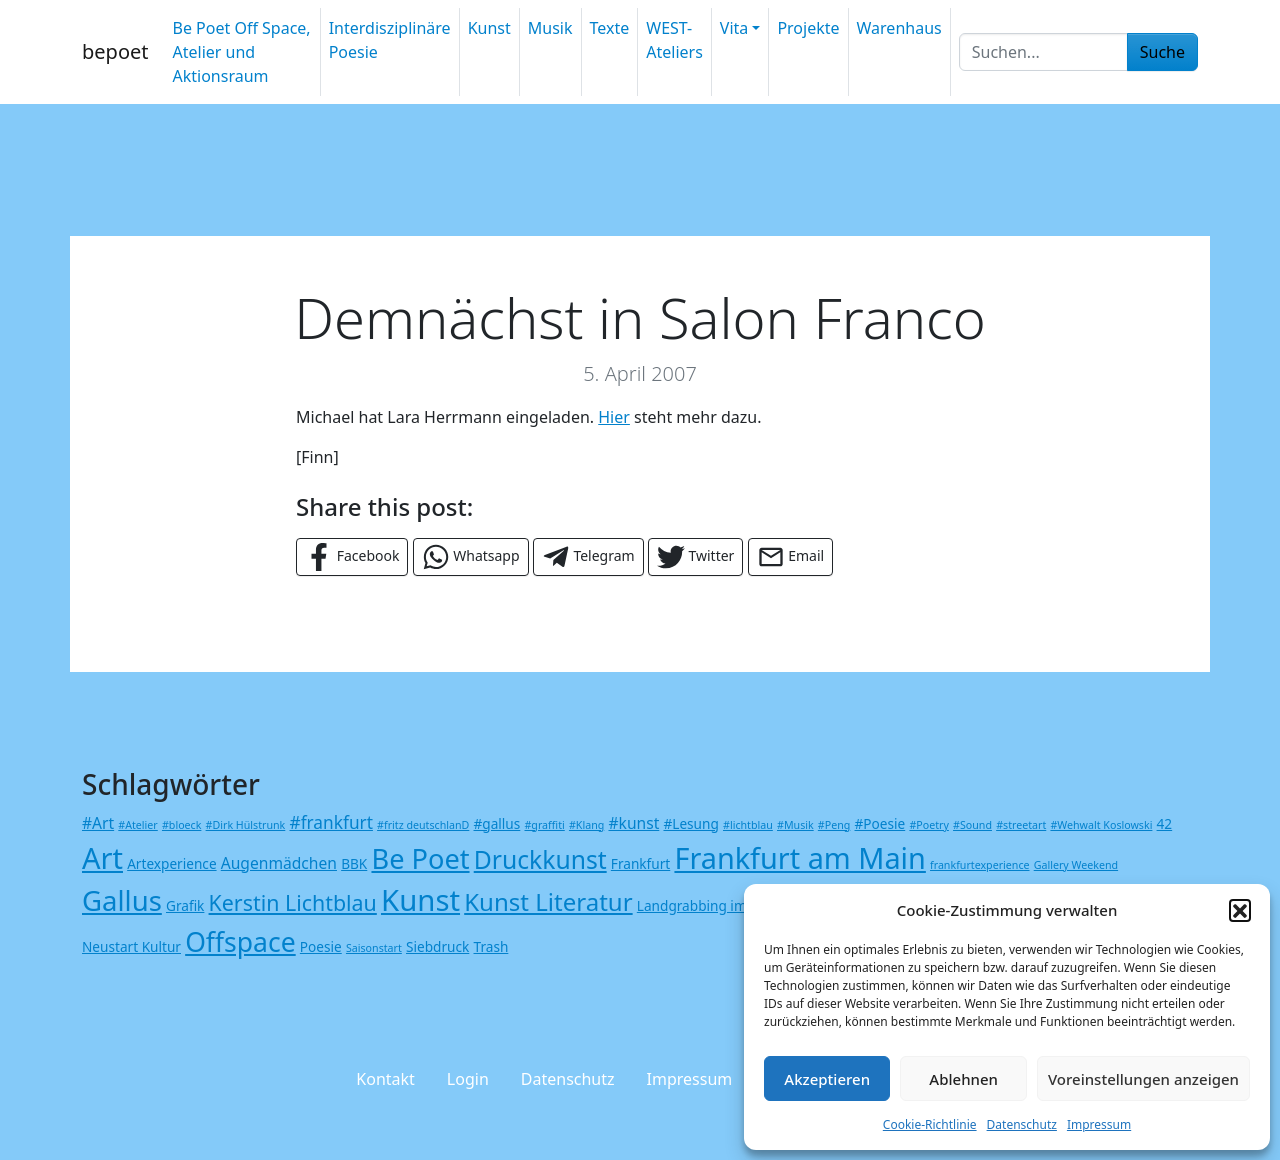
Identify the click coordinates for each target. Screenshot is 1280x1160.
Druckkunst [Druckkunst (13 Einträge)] (540, 859)
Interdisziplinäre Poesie (390, 40)
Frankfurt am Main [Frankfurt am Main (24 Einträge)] (799, 857)
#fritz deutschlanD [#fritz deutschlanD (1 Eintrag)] (423, 825)
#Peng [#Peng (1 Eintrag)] (834, 825)
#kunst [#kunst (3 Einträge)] (633, 823)
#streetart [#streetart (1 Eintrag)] (1021, 825)
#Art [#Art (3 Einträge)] (98, 823)
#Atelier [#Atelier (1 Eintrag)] (137, 825)
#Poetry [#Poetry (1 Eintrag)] (928, 825)
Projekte (808, 28)
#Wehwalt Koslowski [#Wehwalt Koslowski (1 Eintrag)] (1101, 825)
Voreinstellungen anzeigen (1143, 1079)
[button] (1240, 910)
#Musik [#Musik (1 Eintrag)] (795, 825)
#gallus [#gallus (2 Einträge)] (497, 823)
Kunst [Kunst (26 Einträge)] (420, 900)
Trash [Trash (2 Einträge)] (491, 946)
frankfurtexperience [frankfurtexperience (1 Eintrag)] (979, 865)
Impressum (1099, 1124)
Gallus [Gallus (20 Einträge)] (122, 900)
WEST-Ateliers (674, 40)
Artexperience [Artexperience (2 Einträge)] (171, 863)
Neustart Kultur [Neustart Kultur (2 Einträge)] (131, 946)
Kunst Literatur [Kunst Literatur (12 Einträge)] (548, 901)
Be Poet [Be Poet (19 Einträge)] (420, 858)
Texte (610, 28)
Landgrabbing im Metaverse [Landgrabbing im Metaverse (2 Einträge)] (727, 905)
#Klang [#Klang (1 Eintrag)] (586, 825)
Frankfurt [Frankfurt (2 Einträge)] (640, 863)
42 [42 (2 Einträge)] (1165, 823)
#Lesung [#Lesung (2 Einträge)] (690, 823)
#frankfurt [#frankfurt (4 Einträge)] (330, 822)
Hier (614, 417)
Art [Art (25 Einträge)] (102, 857)
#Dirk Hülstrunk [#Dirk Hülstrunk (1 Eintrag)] (246, 825)
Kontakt (385, 1079)
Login (468, 1079)
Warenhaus (899, 28)
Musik (550, 28)
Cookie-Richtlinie (930, 1124)
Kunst (489, 28)
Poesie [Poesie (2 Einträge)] (321, 946)
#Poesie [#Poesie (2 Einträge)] (880, 823)
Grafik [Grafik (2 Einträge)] (185, 905)
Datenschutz (1022, 1124)
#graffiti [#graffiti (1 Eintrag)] (544, 825)
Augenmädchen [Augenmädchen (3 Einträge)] (279, 863)
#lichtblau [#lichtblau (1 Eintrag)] (748, 825)
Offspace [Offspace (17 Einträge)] (240, 942)
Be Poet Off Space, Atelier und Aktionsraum (241, 52)
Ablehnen (963, 1079)
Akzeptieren (827, 1079)
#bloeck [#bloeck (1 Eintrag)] (181, 825)
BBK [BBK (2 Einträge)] (354, 863)
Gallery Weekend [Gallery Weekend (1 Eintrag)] (1076, 865)
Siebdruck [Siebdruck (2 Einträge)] (437, 946)
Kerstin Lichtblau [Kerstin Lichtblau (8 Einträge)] (293, 902)
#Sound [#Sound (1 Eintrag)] (972, 825)
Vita (734, 28)
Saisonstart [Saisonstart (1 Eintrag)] (374, 948)
